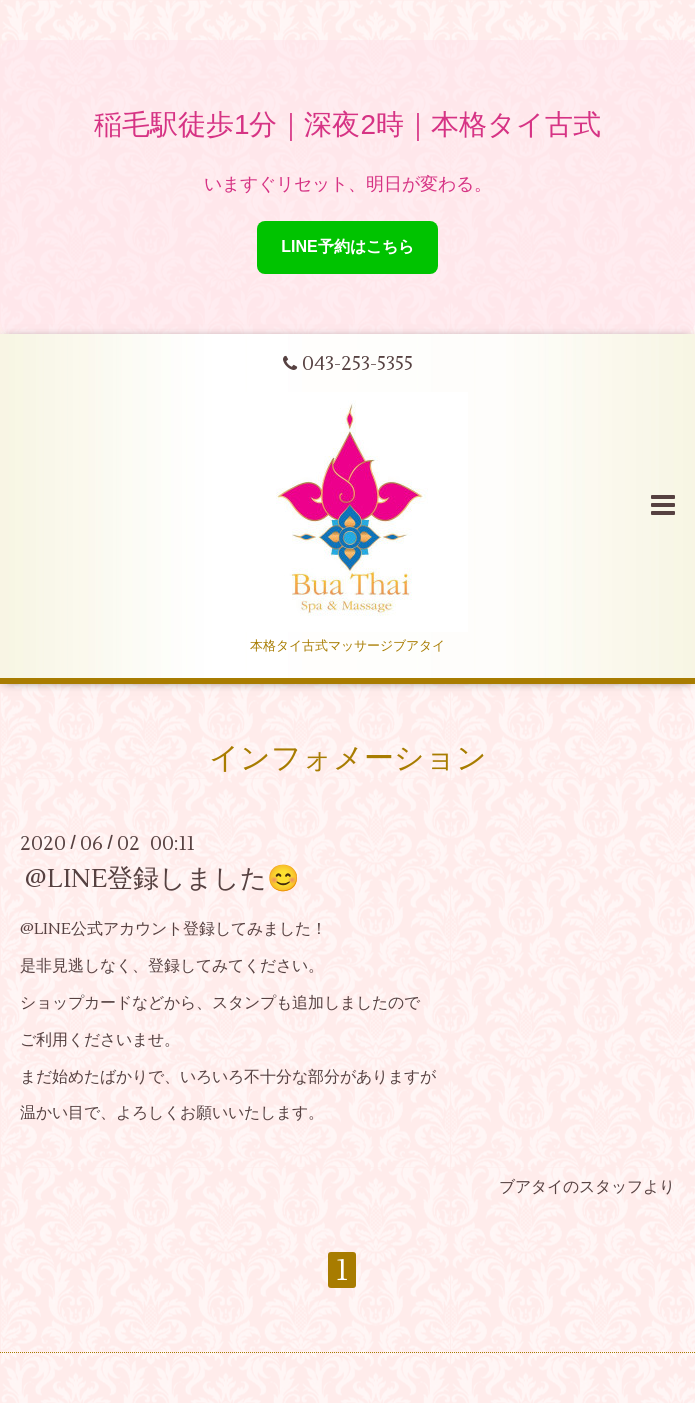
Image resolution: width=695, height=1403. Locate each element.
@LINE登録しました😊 (162, 879)
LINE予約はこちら (347, 246)
